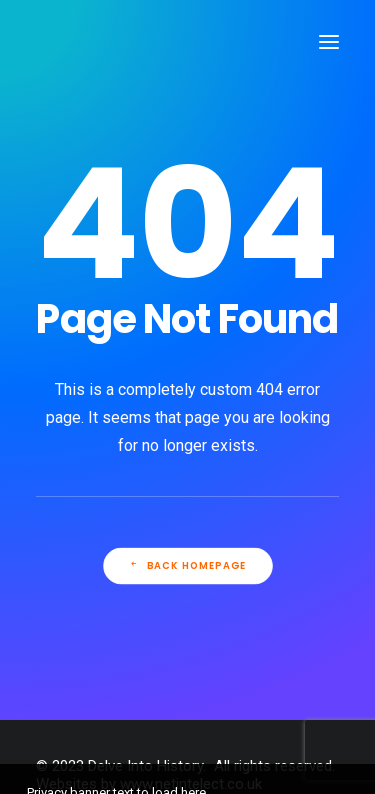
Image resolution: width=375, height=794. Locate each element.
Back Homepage (187, 566)
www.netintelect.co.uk (191, 784)
